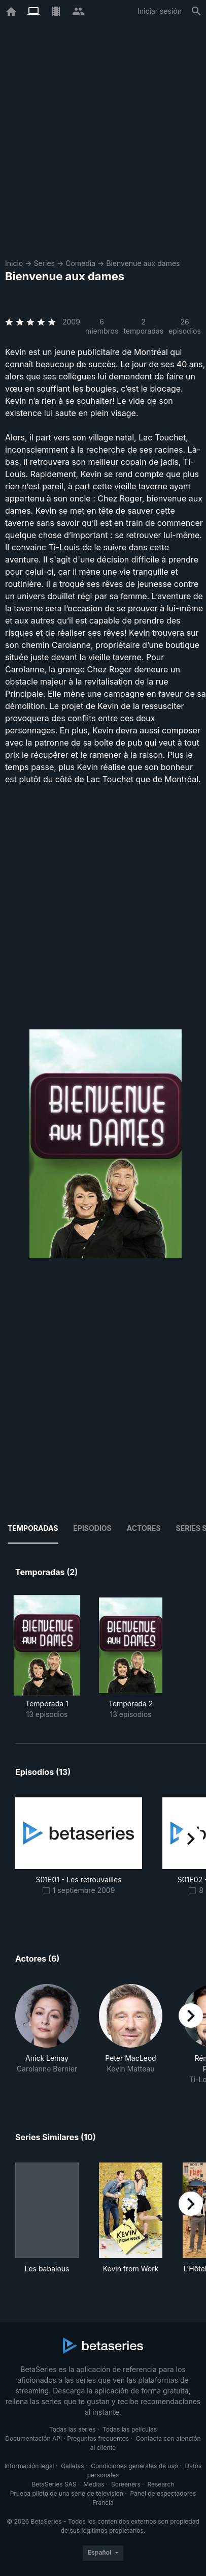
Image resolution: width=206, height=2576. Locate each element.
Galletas (72, 2466)
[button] (47, 2034)
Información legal (29, 2466)
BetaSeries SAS (54, 2484)
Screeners (126, 2484)
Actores (144, 1528)
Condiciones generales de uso (134, 2466)
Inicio (14, 263)
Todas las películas (129, 2429)
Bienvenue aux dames (143, 263)
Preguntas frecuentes (98, 2438)
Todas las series (72, 2429)
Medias (93, 2484)
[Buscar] (196, 11)
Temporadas (33, 1528)
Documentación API (33, 2438)
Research (160, 2484)
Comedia (80, 263)
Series (44, 263)
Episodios (92, 1528)
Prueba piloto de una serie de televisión (66, 2493)
